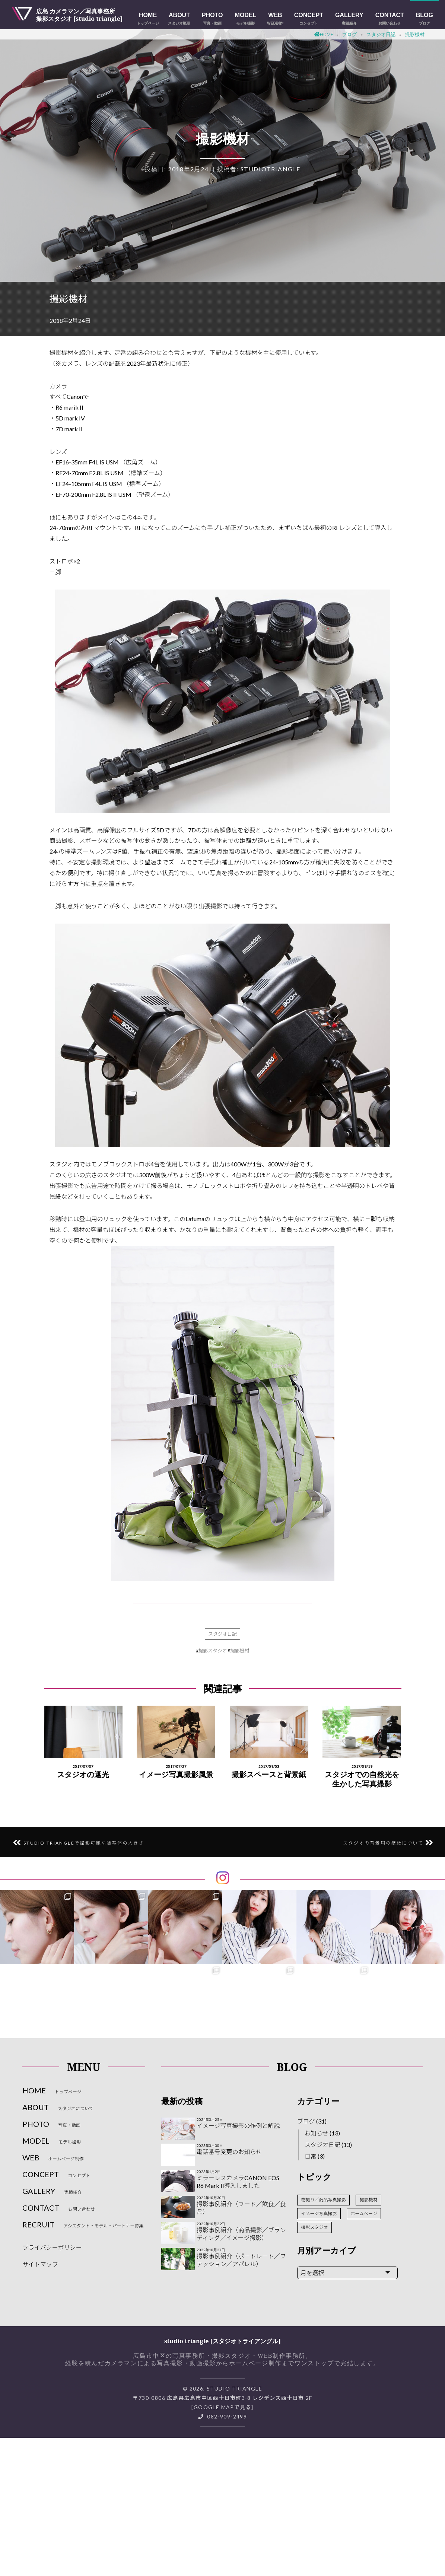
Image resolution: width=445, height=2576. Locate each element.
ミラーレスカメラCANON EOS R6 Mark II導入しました (238, 2181)
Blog (424, 18)
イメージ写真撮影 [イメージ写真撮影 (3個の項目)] (319, 2213)
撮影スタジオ (212, 1651)
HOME (148, 18)
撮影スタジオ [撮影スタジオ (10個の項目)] (314, 2227)
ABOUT (179, 18)
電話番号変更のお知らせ (229, 2151)
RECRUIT (83, 2224)
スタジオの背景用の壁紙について (383, 1843)
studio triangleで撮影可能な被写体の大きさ (83, 1843)
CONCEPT (308, 18)
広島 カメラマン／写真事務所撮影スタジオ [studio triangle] (79, 14)
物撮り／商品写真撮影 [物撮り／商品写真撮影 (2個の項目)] (323, 2199)
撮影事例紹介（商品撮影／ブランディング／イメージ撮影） (241, 2233)
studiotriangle (271, 168)
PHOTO (212, 18)
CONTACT (389, 18)
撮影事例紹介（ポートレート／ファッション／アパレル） (241, 2259)
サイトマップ (40, 2264)
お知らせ (316, 2133)
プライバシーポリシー (52, 2247)
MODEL (246, 18)
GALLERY (349, 18)
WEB (275, 18)
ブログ (349, 34)
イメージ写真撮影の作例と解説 (238, 2125)
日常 (311, 2156)
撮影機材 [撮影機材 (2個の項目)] (369, 2199)
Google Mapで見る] (224, 2407)
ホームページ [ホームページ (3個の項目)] (363, 2213)
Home (324, 34)
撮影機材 (239, 1651)
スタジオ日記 (380, 34)
